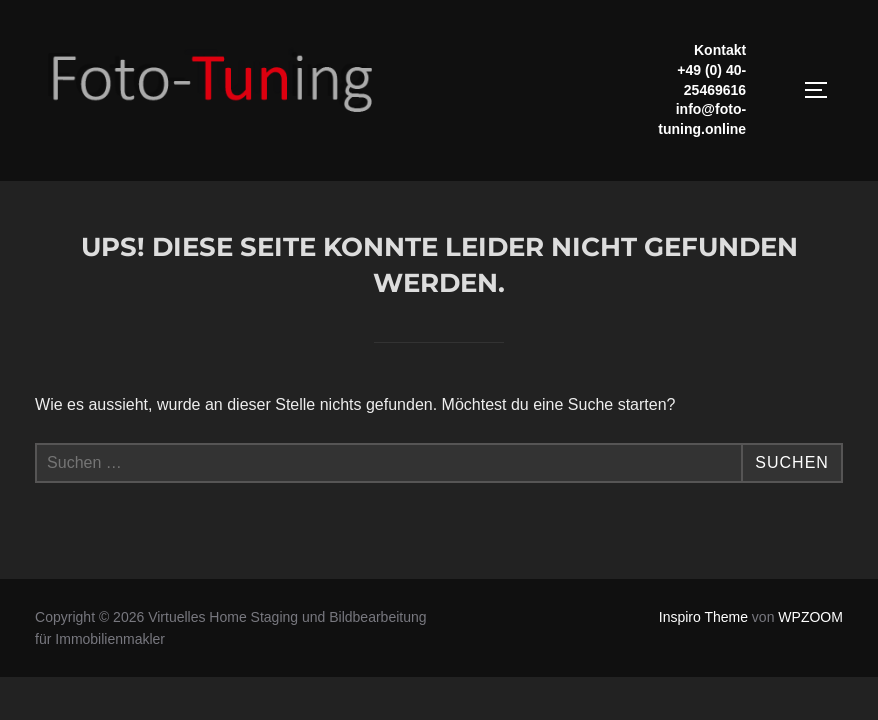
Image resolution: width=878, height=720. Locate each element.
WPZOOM (810, 617)
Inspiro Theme (703, 617)
